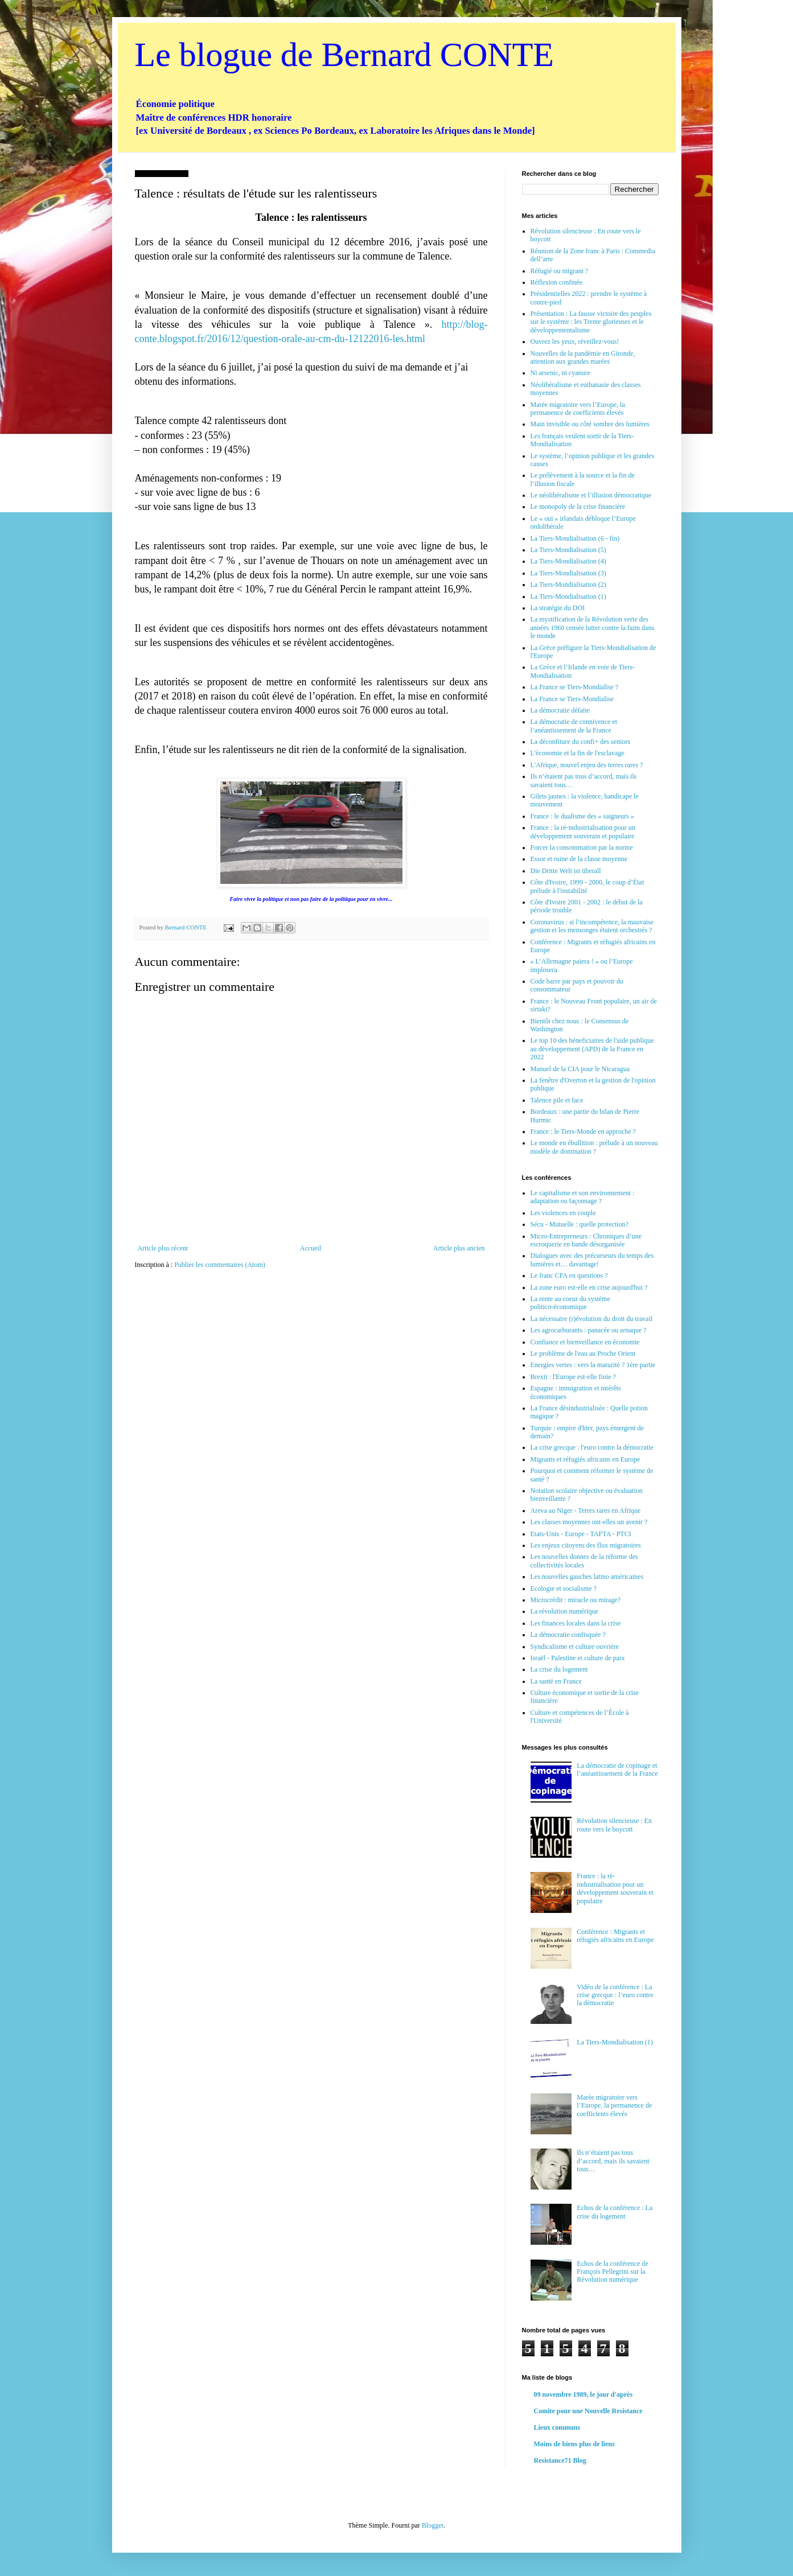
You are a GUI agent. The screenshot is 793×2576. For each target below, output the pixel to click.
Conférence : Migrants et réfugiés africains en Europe (615, 1936)
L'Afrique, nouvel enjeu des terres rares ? (587, 765)
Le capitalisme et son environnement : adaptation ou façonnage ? (583, 1197)
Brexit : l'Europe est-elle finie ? (573, 1377)
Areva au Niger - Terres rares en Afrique (586, 1511)
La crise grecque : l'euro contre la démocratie (592, 1447)
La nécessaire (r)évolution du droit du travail (592, 1319)
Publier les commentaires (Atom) (219, 1265)
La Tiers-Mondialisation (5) (568, 550)
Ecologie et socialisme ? (564, 1588)
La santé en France (556, 1681)
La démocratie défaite (560, 710)
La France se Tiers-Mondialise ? (575, 687)
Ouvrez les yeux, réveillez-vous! (575, 341)
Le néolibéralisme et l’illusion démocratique (591, 495)
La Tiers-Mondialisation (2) (568, 585)
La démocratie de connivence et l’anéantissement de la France (574, 726)
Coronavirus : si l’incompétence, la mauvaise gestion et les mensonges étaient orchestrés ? (592, 926)
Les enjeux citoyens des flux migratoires (586, 1545)
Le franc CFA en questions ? (569, 1275)
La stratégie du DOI (558, 608)
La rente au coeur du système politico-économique (570, 1303)
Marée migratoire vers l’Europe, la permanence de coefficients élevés (578, 409)
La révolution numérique (564, 1611)
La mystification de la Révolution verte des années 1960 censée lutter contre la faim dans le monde (593, 627)
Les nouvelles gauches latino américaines (587, 1577)
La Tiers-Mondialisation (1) (568, 596)
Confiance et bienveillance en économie (585, 1342)
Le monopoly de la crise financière (578, 507)
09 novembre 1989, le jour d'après (583, 2394)
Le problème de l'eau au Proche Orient (583, 1353)
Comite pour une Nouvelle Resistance (588, 2411)
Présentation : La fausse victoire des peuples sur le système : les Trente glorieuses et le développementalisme (591, 322)
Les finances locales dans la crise (576, 1623)
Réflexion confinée (557, 282)
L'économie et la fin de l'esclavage (577, 753)
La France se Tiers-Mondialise (572, 699)
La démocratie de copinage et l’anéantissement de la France (617, 1769)
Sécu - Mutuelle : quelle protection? (579, 1224)
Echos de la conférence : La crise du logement (614, 2212)
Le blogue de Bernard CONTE (344, 54)
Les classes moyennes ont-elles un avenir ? (589, 1522)
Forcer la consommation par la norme (582, 847)
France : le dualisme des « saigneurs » (582, 816)
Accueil (310, 1248)
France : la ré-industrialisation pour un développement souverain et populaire (583, 832)
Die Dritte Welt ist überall (566, 871)
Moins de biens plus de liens (574, 2444)
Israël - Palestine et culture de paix (578, 1658)
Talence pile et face (557, 1100)
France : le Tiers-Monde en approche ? (583, 1131)
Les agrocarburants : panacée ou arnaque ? (589, 1330)
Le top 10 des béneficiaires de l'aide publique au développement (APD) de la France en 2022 (592, 1048)
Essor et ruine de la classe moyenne (579, 859)
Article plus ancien (459, 1248)
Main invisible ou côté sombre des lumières (590, 424)
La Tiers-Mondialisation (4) (568, 561)
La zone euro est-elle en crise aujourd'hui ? (589, 1287)
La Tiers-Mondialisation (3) (568, 573)
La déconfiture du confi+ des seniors (581, 742)
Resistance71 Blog (560, 2460)
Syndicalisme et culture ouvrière (575, 1647)
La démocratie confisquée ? (568, 1635)
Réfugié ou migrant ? (560, 271)
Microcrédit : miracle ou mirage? (576, 1600)
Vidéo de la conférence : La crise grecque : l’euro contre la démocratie (615, 1995)
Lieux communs (557, 2427)
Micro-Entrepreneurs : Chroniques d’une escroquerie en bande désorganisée (586, 1240)
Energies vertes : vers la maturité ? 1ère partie (593, 1365)
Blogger (432, 2525)
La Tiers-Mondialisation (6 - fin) (575, 538)
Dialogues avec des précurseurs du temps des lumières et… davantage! (592, 1260)
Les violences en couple (563, 1213)
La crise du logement (559, 1669)
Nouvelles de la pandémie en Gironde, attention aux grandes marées (583, 357)
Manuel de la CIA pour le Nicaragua (580, 1069)
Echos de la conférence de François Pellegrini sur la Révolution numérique (612, 2272)
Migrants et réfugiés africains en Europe (585, 1459)
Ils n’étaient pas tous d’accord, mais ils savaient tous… (613, 2161)
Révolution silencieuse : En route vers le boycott (614, 1825)
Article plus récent (163, 1248)
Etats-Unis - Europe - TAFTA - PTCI (581, 1534)
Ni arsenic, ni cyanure (560, 373)
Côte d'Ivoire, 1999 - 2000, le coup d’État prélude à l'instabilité (587, 886)
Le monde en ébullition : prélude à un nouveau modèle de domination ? (594, 1147)
